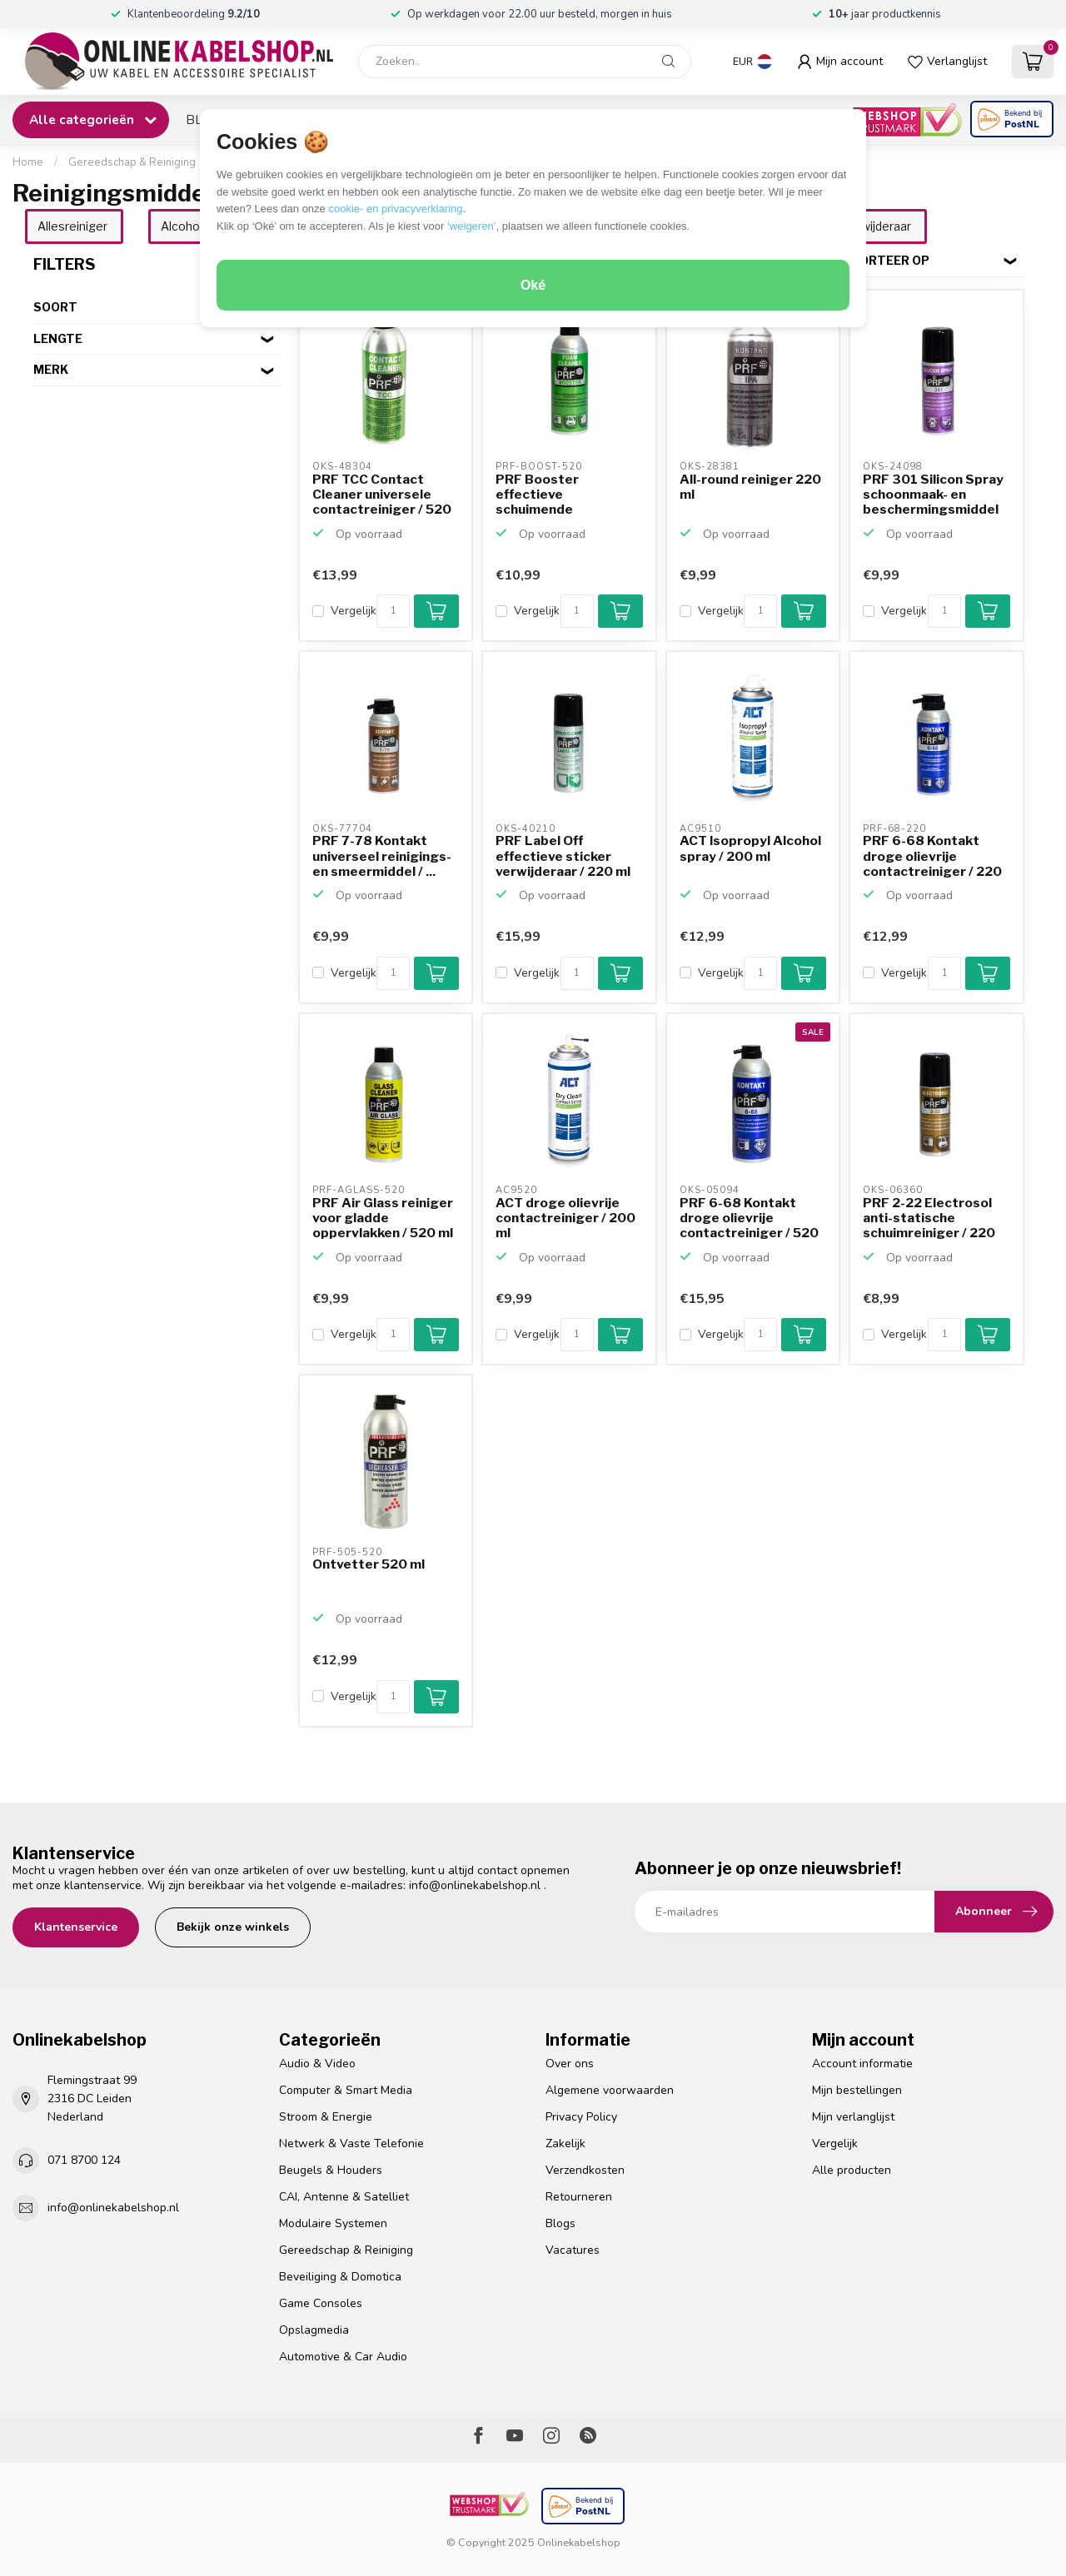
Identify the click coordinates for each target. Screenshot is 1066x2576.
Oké (533, 285)
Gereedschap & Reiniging (132, 162)
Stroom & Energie (325, 2117)
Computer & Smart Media (345, 2090)
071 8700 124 (84, 2160)
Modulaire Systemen (333, 2223)
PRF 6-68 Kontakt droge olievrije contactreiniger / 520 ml (749, 1219)
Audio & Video (317, 2063)
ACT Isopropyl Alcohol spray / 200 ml (750, 848)
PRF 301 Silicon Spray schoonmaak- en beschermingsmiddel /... (933, 495)
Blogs (560, 2223)
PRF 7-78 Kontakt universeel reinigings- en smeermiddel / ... (381, 856)
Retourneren (578, 2197)
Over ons (569, 2063)
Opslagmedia (314, 2330)
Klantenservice (75, 1927)
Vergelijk (353, 610)
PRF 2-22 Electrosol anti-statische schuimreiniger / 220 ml (929, 1219)
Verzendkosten (585, 2170)
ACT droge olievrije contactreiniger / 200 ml (565, 1218)
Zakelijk (565, 2143)
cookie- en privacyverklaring (395, 208)
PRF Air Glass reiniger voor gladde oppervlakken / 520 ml (382, 1218)
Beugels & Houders (330, 2170)
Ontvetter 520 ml (368, 1564)
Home (27, 162)
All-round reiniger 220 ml (750, 487)
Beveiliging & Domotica (340, 2277)
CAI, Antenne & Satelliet (344, 2197)
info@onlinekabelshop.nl (474, 1885)
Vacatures (572, 2250)
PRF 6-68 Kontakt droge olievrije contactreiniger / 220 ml (932, 856)
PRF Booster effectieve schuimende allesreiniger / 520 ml (563, 495)
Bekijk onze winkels (233, 1927)
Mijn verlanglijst (853, 2117)
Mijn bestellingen (857, 2090)
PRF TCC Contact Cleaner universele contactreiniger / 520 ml (381, 495)
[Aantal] (393, 611)
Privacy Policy (581, 2117)
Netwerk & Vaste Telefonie (351, 2143)
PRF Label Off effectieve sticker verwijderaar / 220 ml (563, 856)
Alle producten (851, 2170)
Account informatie (862, 2063)
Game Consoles (320, 2303)
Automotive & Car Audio (343, 2357)
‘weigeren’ (471, 226)
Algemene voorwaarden (609, 2090)
